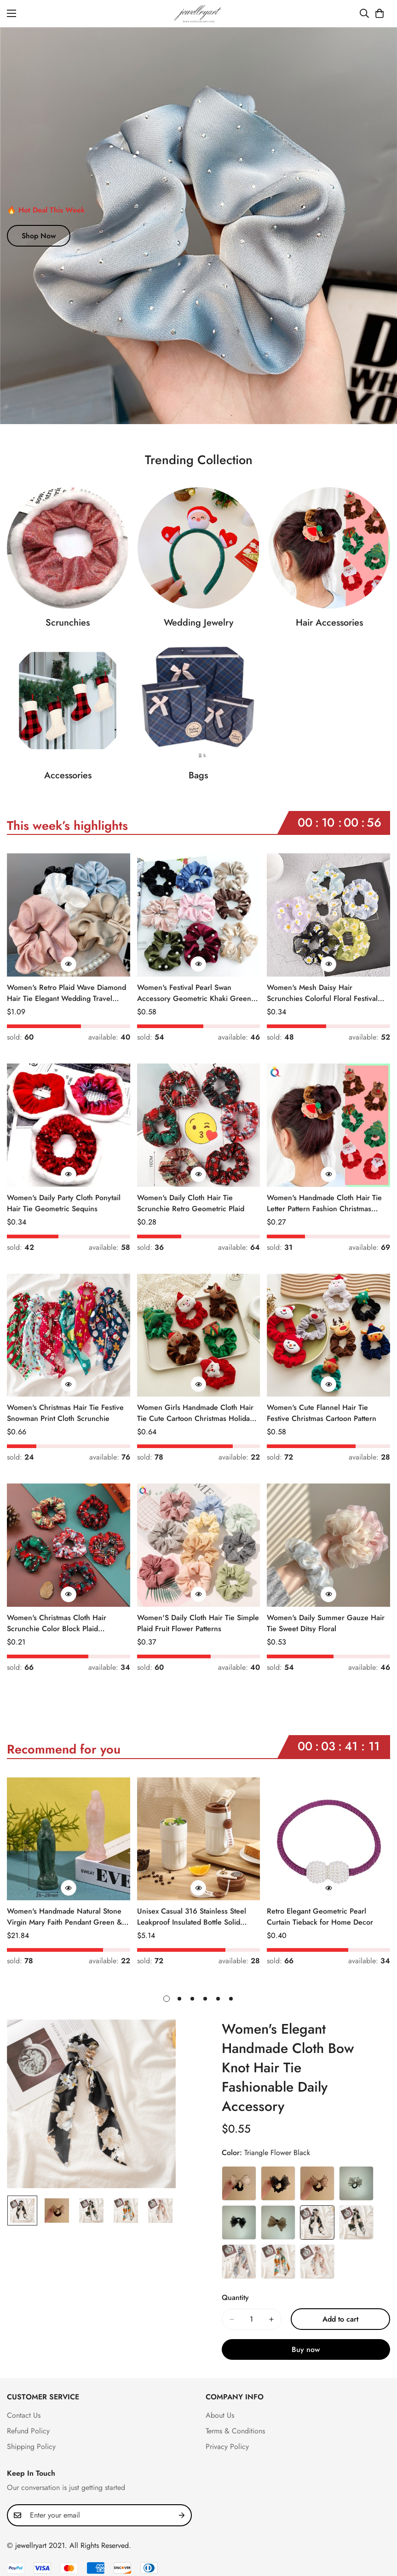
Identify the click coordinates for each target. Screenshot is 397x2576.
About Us (220, 2415)
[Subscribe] (182, 2515)
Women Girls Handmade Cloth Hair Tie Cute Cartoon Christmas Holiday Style (195, 1413)
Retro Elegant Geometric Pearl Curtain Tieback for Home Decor (320, 1916)
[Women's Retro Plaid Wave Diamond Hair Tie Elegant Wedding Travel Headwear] (68, 915)
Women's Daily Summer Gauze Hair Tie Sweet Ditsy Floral (326, 1623)
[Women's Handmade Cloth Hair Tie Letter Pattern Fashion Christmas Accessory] (328, 1125)
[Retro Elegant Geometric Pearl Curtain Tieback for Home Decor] (328, 1839)
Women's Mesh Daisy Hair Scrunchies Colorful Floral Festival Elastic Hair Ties (322, 993)
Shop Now (39, 235)
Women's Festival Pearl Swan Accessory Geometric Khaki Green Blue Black (194, 993)
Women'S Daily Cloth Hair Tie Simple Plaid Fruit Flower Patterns (198, 1623)
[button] (379, 13)
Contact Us (23, 2415)
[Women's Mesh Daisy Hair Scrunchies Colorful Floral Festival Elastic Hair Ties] (328, 915)
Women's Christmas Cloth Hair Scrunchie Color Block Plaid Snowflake (56, 1623)
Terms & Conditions (235, 2431)
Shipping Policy (31, 2446)
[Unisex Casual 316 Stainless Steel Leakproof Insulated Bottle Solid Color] (198, 1839)
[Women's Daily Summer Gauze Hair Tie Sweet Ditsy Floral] (328, 1545)
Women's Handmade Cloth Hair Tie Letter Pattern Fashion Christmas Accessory (324, 1203)
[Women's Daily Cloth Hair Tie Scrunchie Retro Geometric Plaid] (198, 1125)
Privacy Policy (227, 2446)
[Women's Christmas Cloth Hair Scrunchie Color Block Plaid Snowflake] (68, 1545)
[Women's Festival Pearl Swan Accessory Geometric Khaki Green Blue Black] (198, 915)
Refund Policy (28, 2431)
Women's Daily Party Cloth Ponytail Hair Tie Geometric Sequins (64, 1203)
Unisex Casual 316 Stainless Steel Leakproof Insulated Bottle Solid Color (191, 1917)
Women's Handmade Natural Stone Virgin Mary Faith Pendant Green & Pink (64, 1917)
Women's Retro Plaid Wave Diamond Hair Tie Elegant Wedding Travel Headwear (66, 993)
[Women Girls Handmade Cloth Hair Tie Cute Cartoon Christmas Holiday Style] (198, 1335)
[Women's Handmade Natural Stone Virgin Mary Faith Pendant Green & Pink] (68, 1839)
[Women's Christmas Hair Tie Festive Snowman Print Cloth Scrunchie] (68, 1335)
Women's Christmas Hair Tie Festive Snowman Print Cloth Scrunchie (65, 1413)
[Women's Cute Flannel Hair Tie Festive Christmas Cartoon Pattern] (328, 1335)
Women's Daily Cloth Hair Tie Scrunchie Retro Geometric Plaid (190, 1203)
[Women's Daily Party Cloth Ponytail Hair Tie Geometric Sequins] (68, 1125)
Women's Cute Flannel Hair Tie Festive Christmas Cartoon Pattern (321, 1413)
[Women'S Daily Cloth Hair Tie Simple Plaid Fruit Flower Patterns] (198, 1545)
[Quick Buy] (68, 964)
